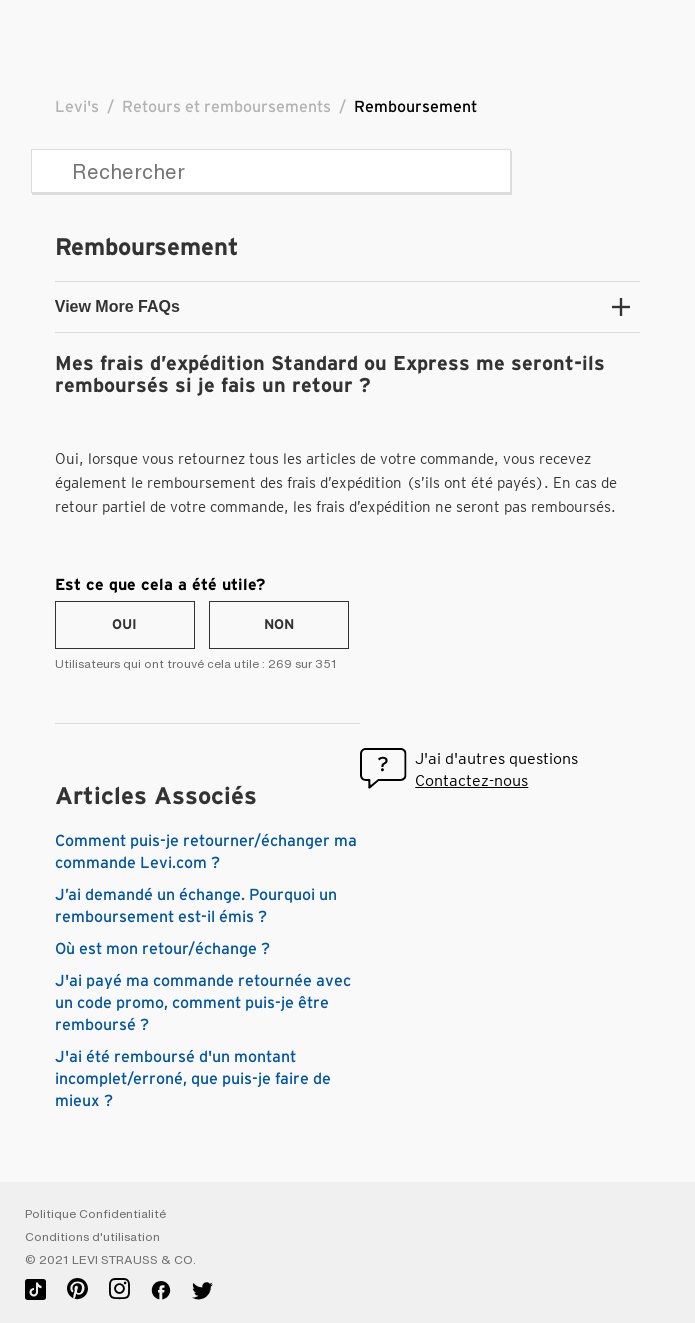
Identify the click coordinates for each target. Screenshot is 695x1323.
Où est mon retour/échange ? (162, 949)
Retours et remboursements (226, 107)
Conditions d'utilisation (92, 1237)
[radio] (125, 625)
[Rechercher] (271, 171)
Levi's (77, 107)
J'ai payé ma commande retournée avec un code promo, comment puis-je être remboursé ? (203, 1003)
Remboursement (415, 107)
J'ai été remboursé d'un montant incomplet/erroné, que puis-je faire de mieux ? (193, 1079)
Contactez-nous (471, 780)
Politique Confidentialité (95, 1214)
